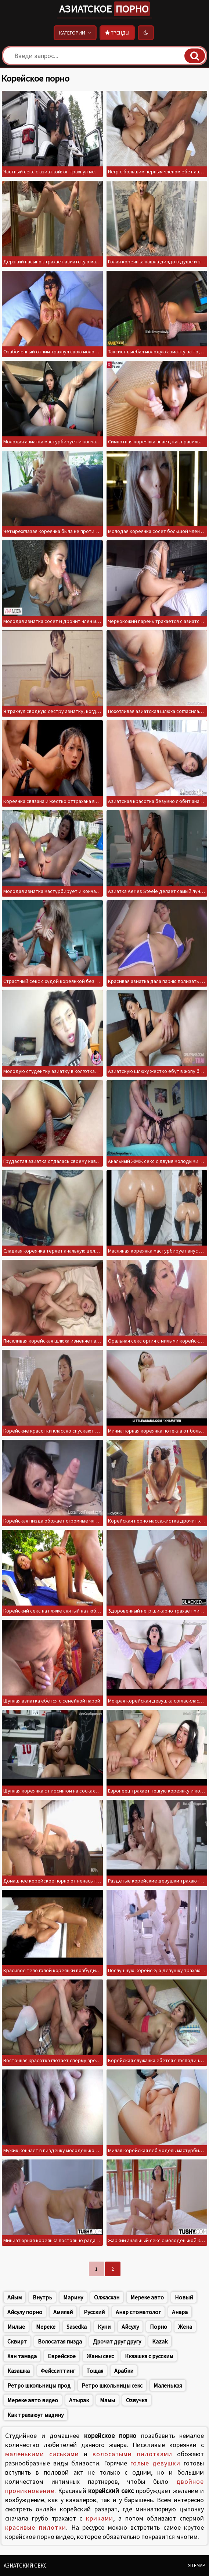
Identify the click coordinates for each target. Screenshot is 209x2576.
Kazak (159, 2341)
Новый (184, 2297)
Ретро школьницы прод (39, 2385)
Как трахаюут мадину (35, 2414)
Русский (94, 2312)
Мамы (107, 2400)
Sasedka (76, 2326)
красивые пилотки (35, 2527)
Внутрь (42, 2297)
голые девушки (155, 2463)
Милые (16, 2326)
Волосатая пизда (60, 2341)
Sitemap (196, 2565)
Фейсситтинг (58, 2370)
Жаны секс (100, 2356)
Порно (158, 2326)
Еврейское (62, 2356)
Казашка (18, 2370)
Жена (185, 2326)
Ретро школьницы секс (112, 2385)
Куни (104, 2326)
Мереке (45, 2326)
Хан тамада (22, 2356)
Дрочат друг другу (117, 2341)
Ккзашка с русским (149, 2356)
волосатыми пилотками (132, 2454)
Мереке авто (147, 2297)
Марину (73, 2297)
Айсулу (130, 2326)
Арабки (123, 2370)
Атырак (79, 2400)
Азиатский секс (25, 2565)
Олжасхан (106, 2297)
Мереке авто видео (32, 2400)
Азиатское (104, 8)
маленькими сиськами (42, 2454)
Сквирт (17, 2341)
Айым (14, 2297)
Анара (180, 2312)
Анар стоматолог (138, 2312)
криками (99, 2518)
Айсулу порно (24, 2312)
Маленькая (168, 2385)
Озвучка (136, 2400)
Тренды (117, 32)
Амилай (63, 2312)
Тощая (94, 2370)
